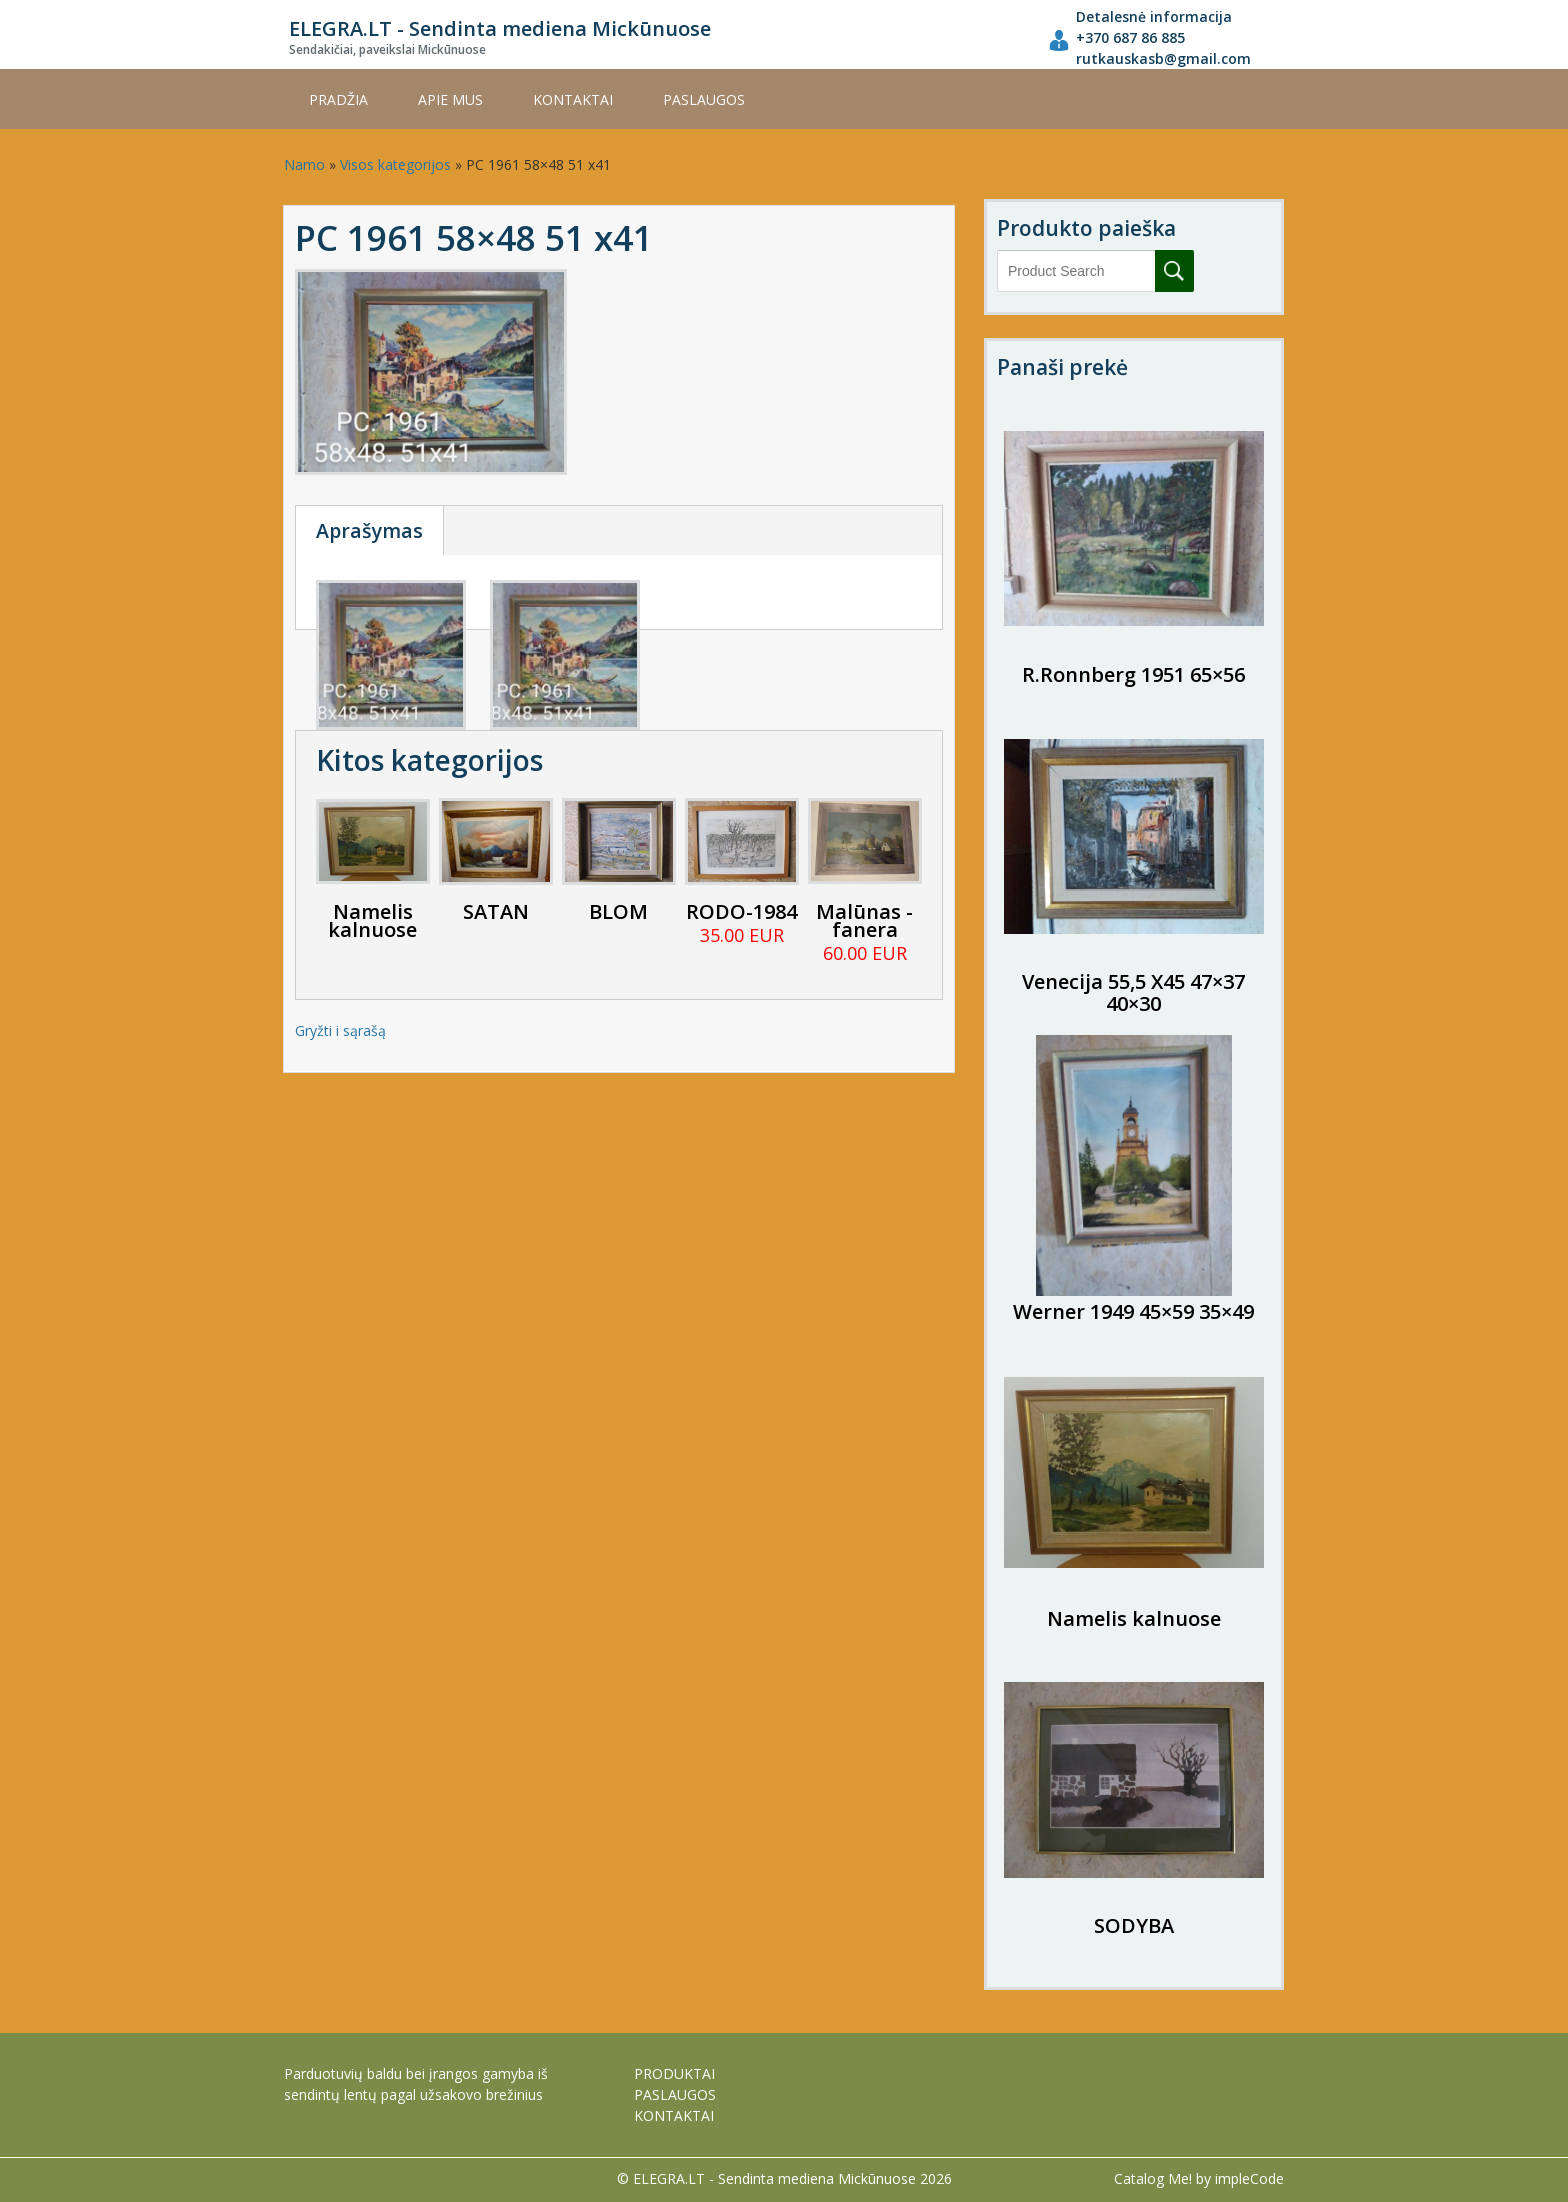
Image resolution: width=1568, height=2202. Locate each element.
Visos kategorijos (395, 164)
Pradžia (338, 99)
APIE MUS (450, 99)
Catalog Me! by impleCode (1199, 2178)
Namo (304, 164)
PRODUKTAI (674, 2073)
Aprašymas (369, 530)
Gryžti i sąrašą (340, 1030)
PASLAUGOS (704, 99)
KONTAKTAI (573, 99)
